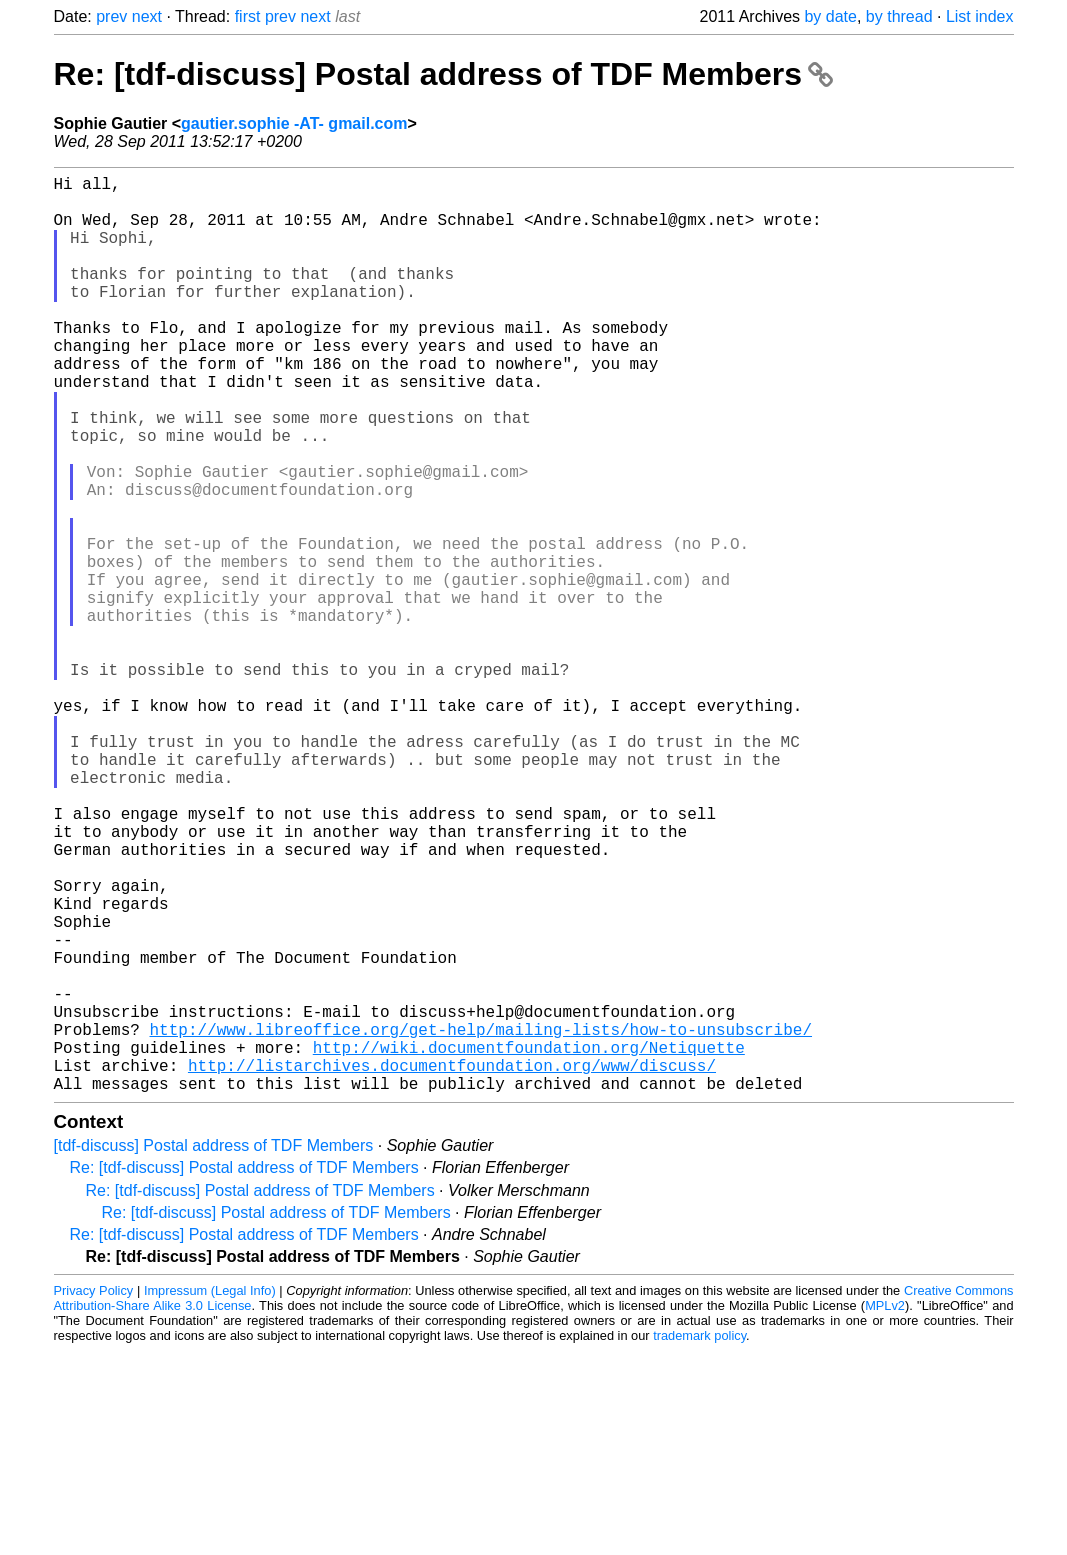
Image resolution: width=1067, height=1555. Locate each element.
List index (980, 16)
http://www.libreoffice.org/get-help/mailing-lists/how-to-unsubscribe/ (481, 1221)
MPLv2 (885, 1509)
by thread (899, 16)
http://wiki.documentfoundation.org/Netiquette (529, 1243)
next (147, 16)
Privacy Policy (94, 1494)
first (248, 16)
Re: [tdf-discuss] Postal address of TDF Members (443, 74)
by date (830, 16)
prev (111, 16)
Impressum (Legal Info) (210, 1494)
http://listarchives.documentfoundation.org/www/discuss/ (452, 1265)
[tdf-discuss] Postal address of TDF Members (214, 1349)
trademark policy (699, 1539)
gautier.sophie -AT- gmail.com (294, 123)
